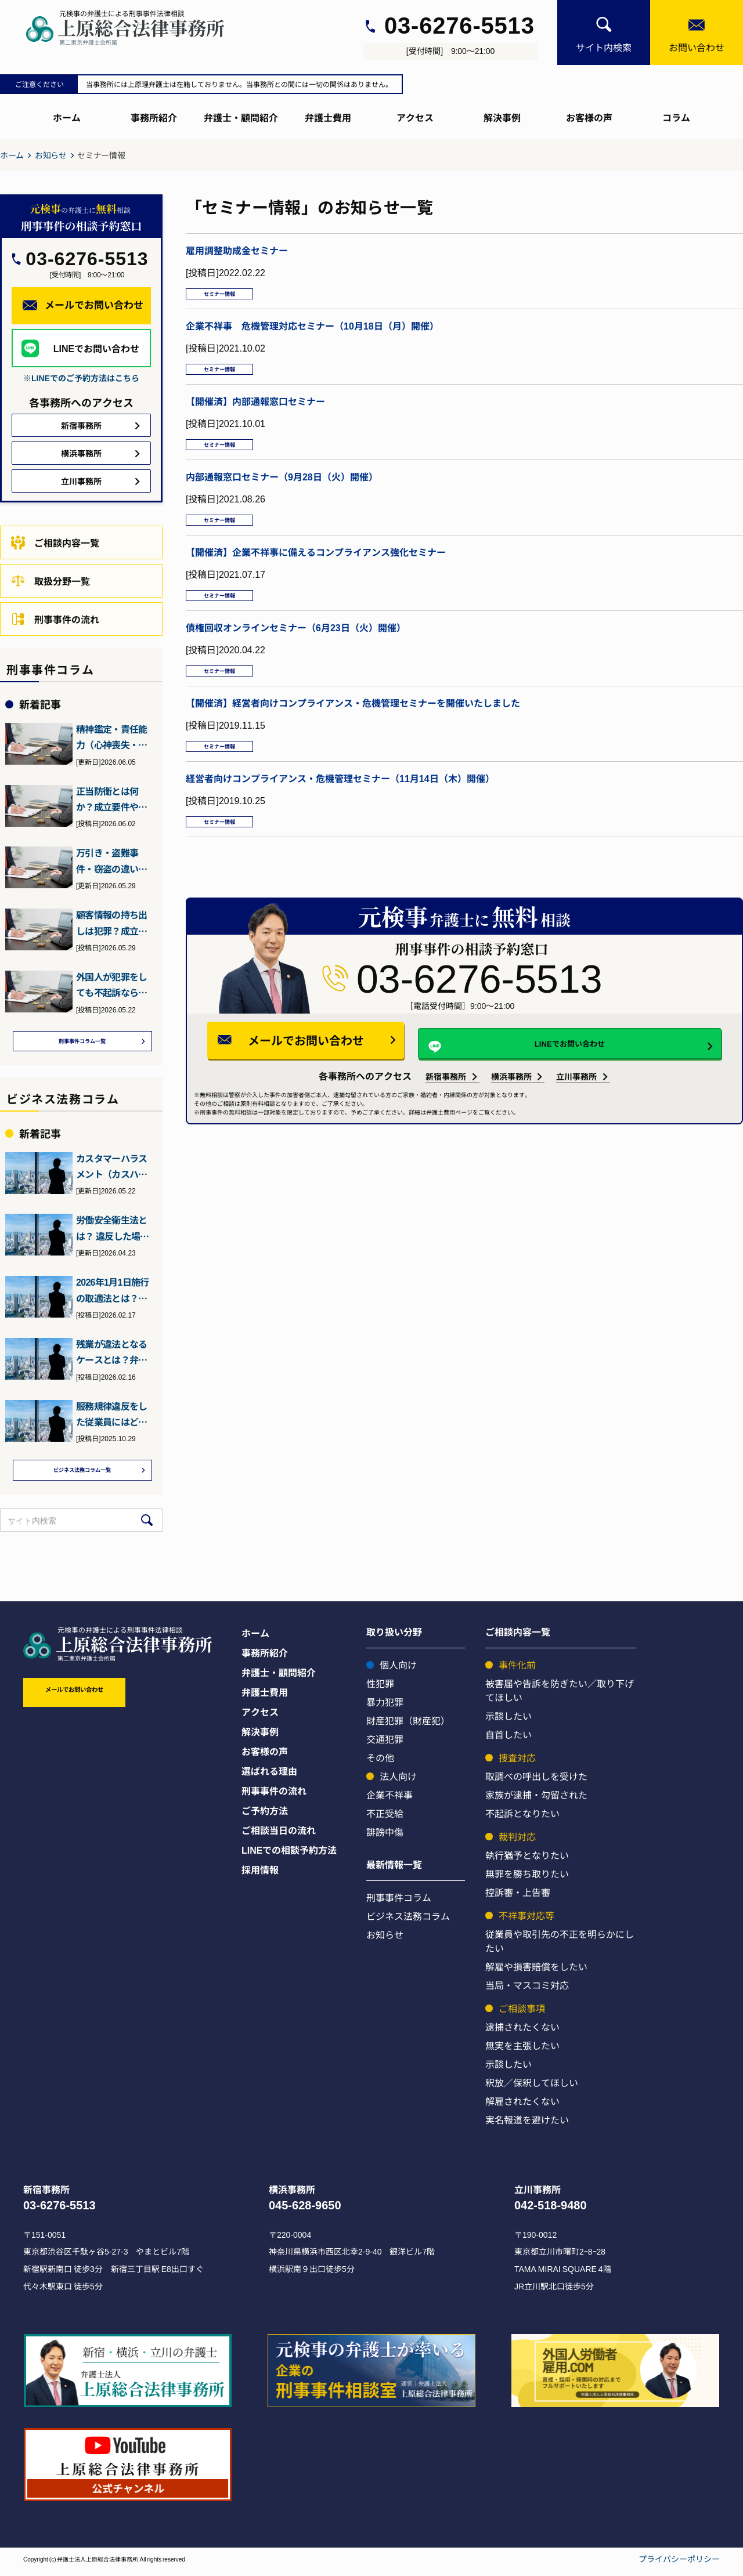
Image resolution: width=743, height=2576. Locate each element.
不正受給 (384, 1818)
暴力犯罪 (384, 1707)
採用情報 (260, 1875)
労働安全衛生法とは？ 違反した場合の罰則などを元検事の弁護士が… (112, 1231)
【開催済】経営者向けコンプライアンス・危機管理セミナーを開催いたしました (353, 734)
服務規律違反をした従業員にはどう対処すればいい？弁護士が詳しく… (111, 1416)
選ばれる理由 (269, 1776)
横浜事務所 (511, 1118)
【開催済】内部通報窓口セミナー (255, 411)
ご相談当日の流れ (278, 1835)
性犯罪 (380, 1688)
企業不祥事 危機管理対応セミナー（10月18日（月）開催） (312, 331)
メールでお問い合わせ (341, 1081)
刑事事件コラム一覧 (82, 1042)
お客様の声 (589, 117)
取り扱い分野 (394, 1637)
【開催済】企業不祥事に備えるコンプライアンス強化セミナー (316, 573)
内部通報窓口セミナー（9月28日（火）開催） (282, 492)
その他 (380, 1763)
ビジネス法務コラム (408, 1921)
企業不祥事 (389, 1800)
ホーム (67, 117)
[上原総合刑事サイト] (136, 28)
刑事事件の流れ (55, 619)
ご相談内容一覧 (55, 542)
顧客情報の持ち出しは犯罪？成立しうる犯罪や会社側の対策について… (111, 923)
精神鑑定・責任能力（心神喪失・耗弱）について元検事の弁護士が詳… (111, 737)
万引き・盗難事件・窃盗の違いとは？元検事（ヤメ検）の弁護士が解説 (111, 861)
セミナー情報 (228, 296)
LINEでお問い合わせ (552, 1082)
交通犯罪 (384, 1744)
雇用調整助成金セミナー (237, 250)
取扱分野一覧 (50, 581)
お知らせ (51, 155)
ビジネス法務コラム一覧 (82, 1474)
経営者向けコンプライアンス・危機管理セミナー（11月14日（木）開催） (340, 815)
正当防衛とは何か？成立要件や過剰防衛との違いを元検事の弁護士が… (111, 799)
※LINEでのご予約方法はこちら (81, 377)
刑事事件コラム (398, 1902)
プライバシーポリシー (679, 2564)
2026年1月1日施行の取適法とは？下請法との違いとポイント (112, 1293)
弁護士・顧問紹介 (241, 117)
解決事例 (502, 117)
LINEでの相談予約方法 (289, 1855)
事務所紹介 (154, 117)
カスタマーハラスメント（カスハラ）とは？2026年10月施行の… (112, 1169)
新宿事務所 (445, 1118)
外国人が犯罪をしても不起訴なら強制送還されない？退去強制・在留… (111, 985)
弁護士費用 (328, 117)
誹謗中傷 (384, 1837)
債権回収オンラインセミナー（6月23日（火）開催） (296, 653)
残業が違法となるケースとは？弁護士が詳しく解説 (111, 1355)
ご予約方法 (264, 1815)
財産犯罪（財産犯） (408, 1725)
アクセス (415, 117)
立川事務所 (576, 1118)
